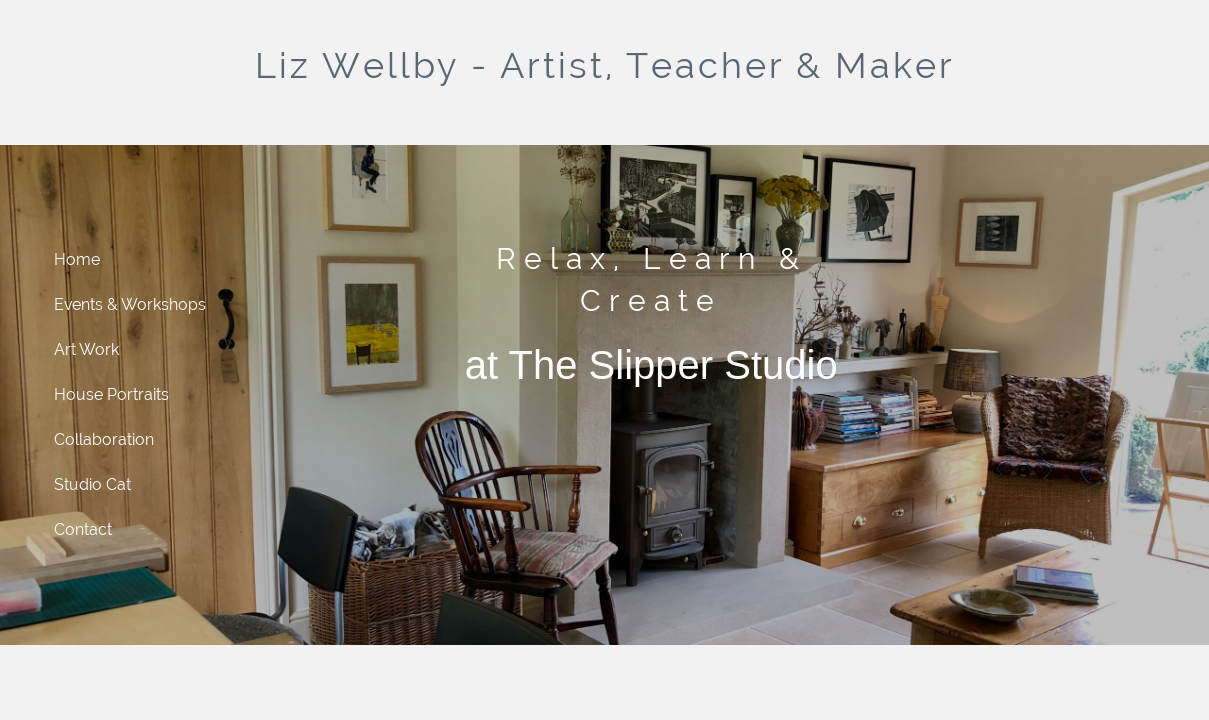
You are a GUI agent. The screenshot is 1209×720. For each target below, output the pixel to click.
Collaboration (104, 439)
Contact (83, 529)
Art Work (86, 349)
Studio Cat (92, 484)
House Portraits (111, 394)
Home (77, 259)
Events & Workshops (130, 304)
